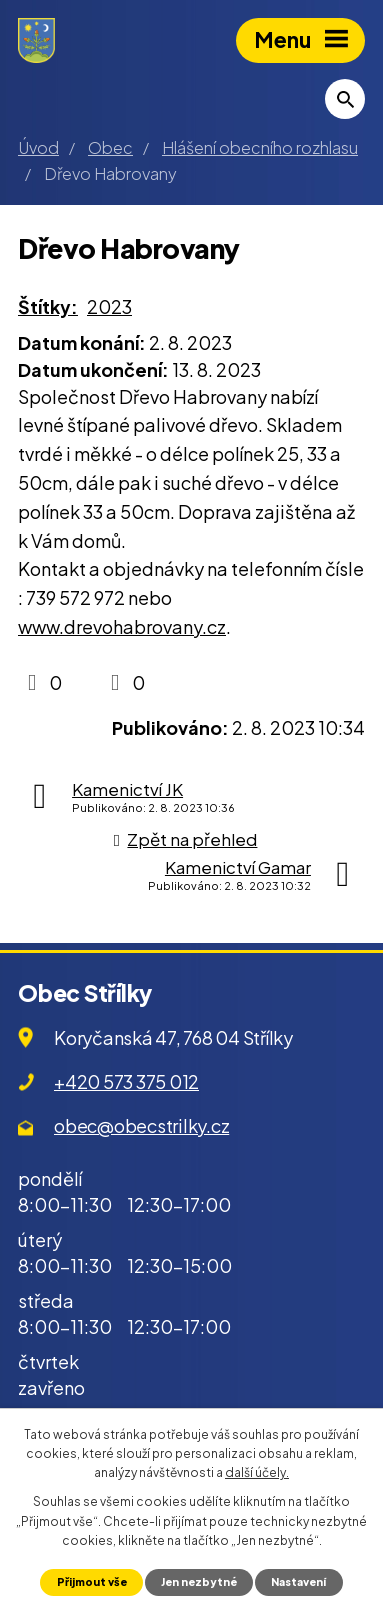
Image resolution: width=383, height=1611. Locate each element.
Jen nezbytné (199, 1581)
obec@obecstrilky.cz (141, 1125)
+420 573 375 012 (126, 1081)
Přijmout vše (92, 1581)
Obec (110, 147)
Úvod (38, 147)
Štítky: (48, 306)
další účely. (257, 1472)
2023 (109, 306)
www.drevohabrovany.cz (122, 626)
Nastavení (298, 1581)
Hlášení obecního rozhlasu (260, 147)
